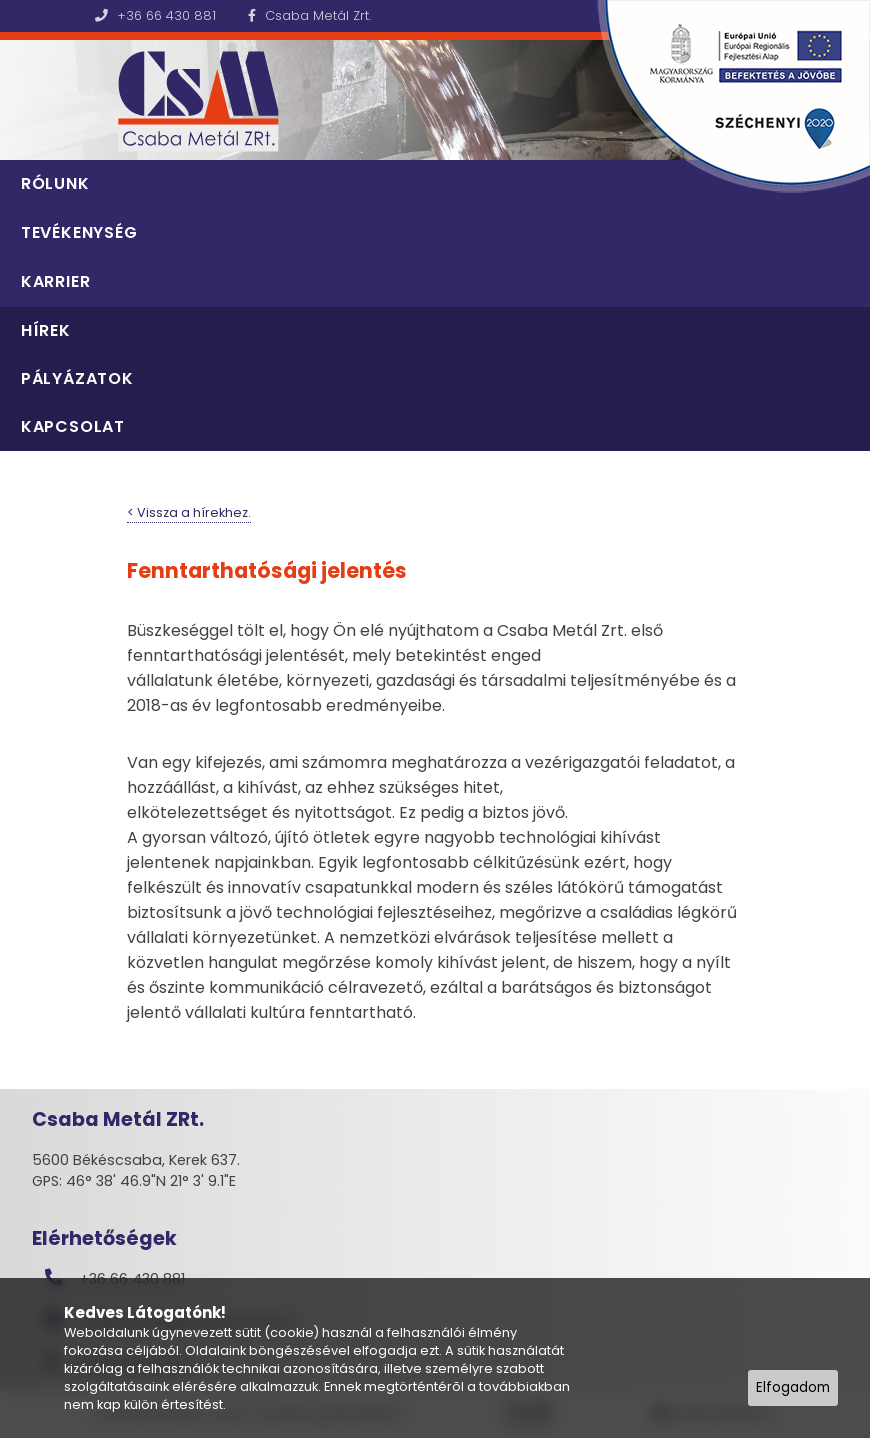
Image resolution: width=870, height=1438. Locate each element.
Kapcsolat (73, 426)
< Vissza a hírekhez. (189, 512)
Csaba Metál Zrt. (309, 15)
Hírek (46, 330)
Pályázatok (77, 378)
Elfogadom (793, 1387)
